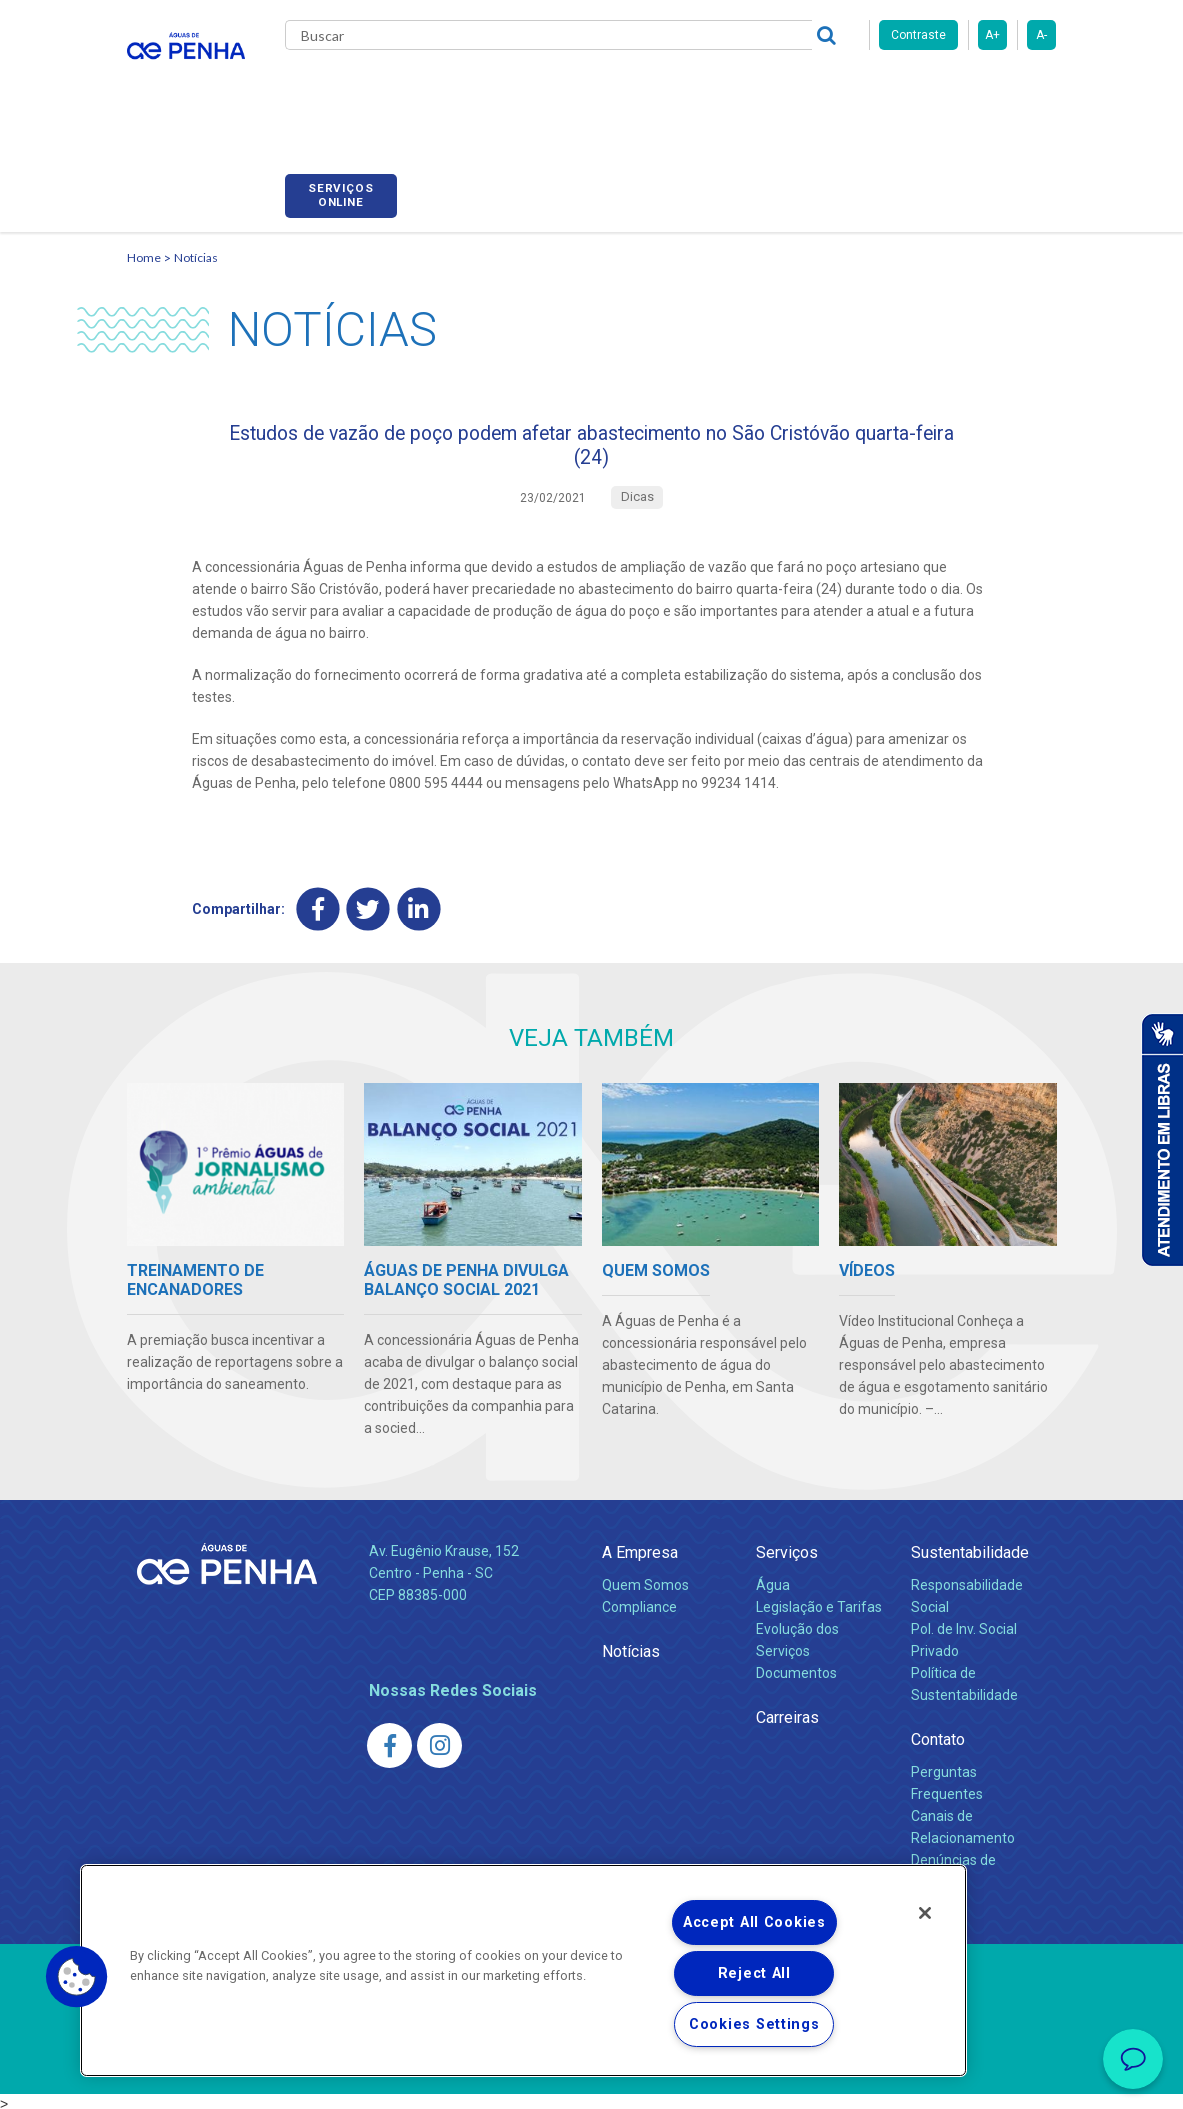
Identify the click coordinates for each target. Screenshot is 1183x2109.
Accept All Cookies (754, 1922)
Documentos (796, 1668)
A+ (992, 35)
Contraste (918, 35)
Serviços (787, 1547)
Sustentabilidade (970, 1547)
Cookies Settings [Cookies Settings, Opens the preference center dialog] (754, 2024)
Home (144, 235)
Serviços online (1000, 93)
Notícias (196, 235)
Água (773, 1580)
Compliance (639, 1602)
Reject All (754, 1973)
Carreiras (751, 90)
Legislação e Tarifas (819, 1602)
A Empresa (640, 1547)
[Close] (925, 1913)
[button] (77, 1977)
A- (1041, 35)
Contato (938, 1734)
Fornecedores (857, 90)
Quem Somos (645, 1580)
